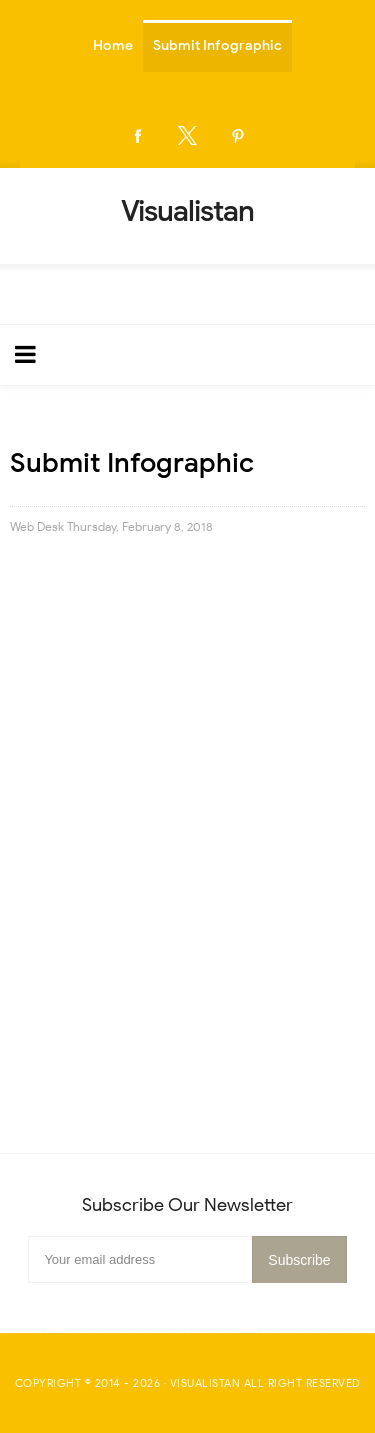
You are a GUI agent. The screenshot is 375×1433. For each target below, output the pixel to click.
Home (113, 45)
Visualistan (205, 1383)
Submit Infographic (217, 45)
